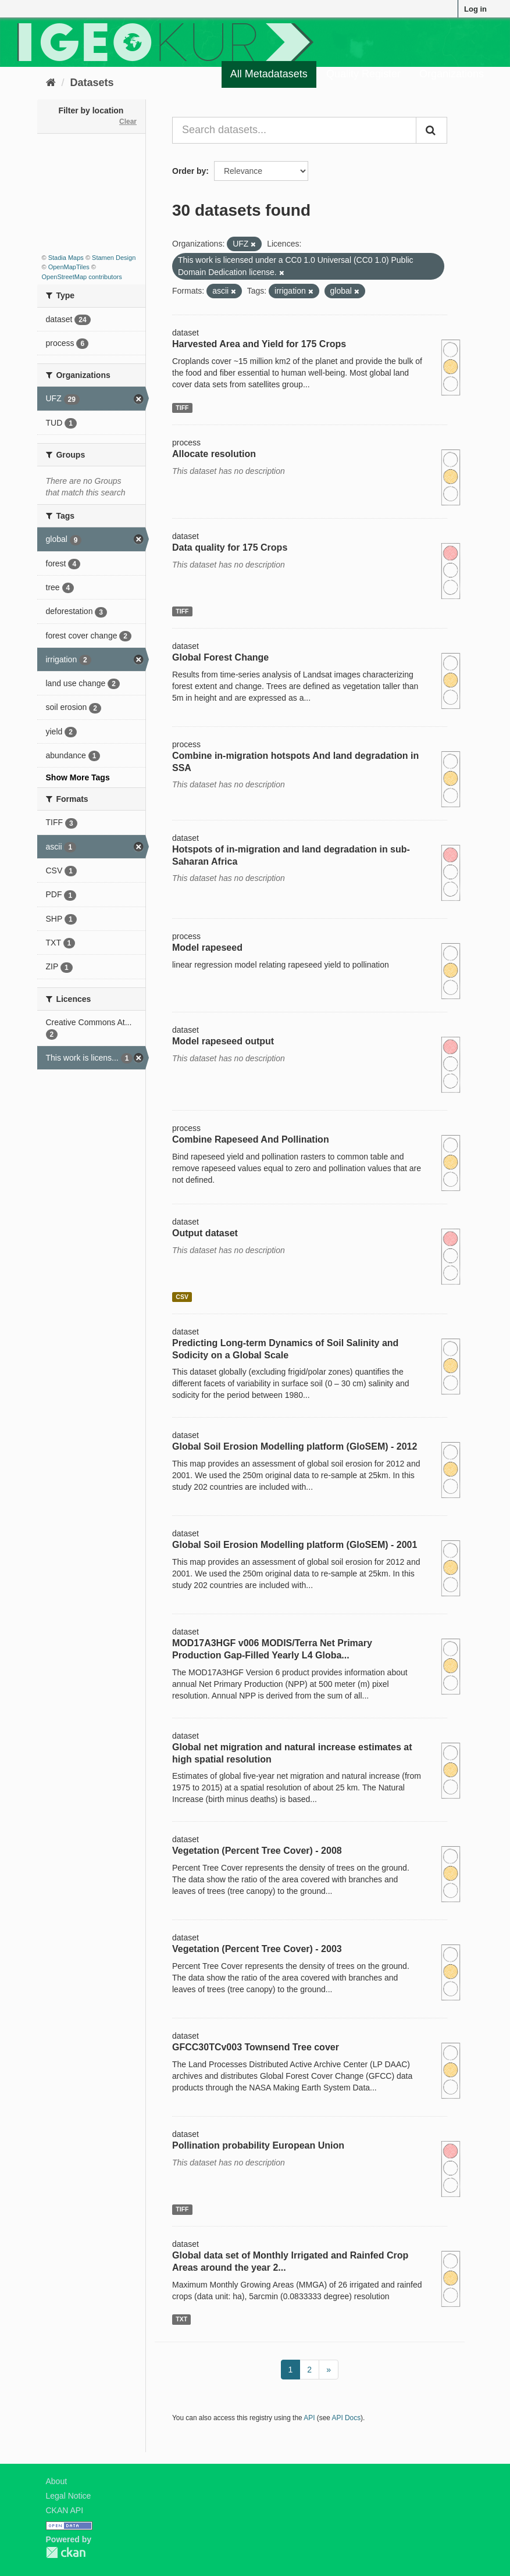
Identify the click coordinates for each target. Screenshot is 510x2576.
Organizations (451, 74)
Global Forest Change (220, 657)
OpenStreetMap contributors (82, 276)
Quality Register (363, 74)
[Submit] (431, 130)
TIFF (182, 407)
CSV (182, 1296)
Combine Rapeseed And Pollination (250, 1139)
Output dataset (205, 1233)
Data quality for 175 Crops (229, 547)
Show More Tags (78, 777)
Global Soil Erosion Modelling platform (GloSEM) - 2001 (294, 1545)
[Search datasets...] (294, 130)
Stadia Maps (66, 257)
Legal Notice (68, 2495)
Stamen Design (113, 257)
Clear (128, 121)
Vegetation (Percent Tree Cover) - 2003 (257, 1949)
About (56, 2481)
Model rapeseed (207, 947)
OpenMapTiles (69, 266)
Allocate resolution (214, 454)
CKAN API (65, 2510)
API (309, 2418)
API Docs (346, 2418)
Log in (475, 9)
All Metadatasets (269, 74)
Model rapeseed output (223, 1041)
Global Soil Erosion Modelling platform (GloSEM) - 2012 (294, 1446)
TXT (181, 2318)
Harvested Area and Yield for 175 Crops (259, 344)
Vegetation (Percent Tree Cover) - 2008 (257, 1851)
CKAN (65, 2552)
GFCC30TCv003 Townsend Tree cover (255, 2047)
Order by (189, 171)
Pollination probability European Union (258, 2145)
